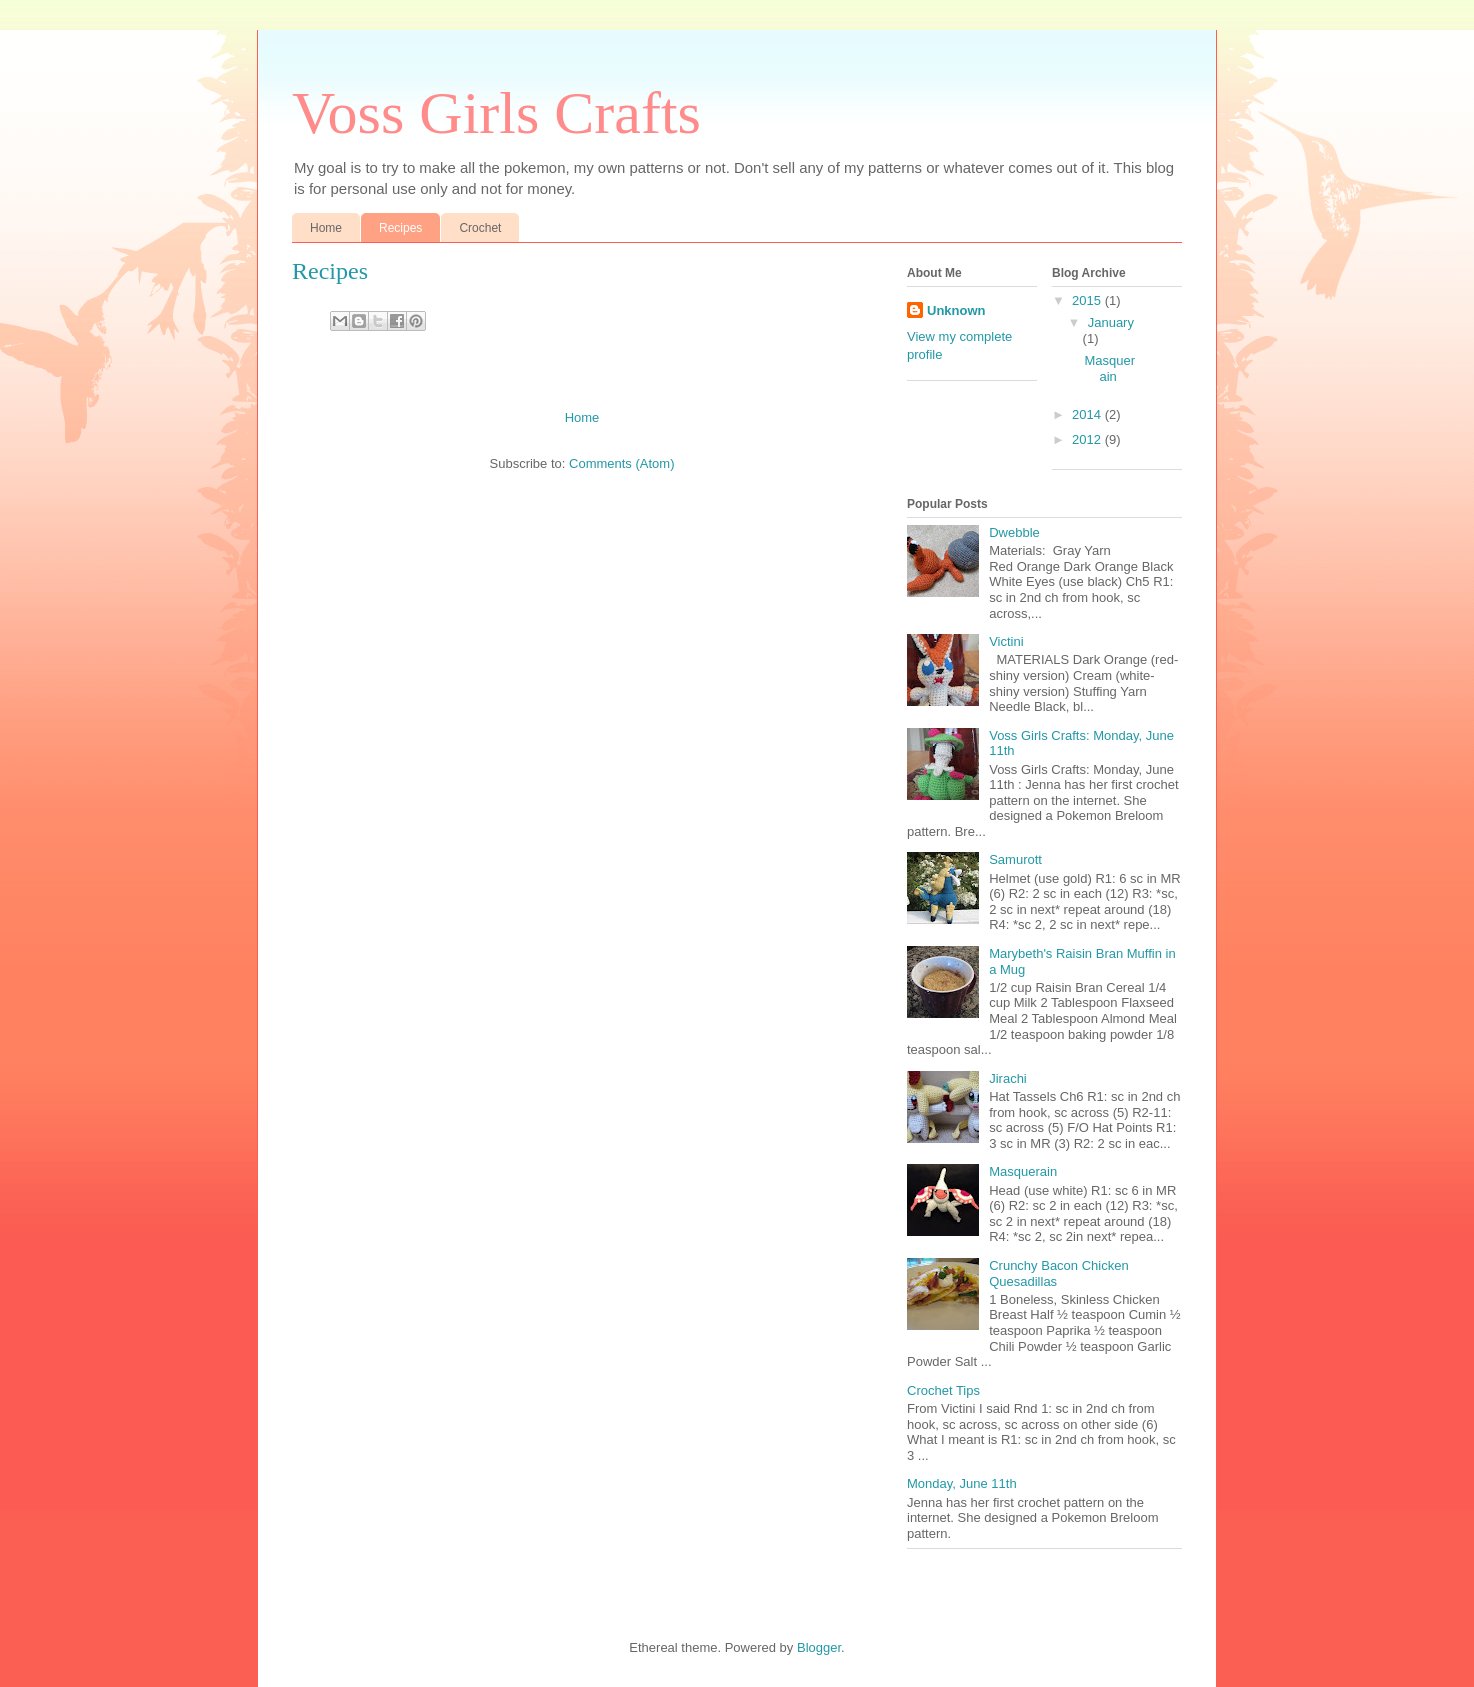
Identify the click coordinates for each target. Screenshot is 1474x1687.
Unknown (956, 310)
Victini (1006, 641)
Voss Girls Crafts (496, 113)
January (1111, 322)
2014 (1088, 414)
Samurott (1015, 859)
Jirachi (1008, 1078)
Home (326, 228)
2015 (1088, 300)
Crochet (480, 228)
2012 (1088, 439)
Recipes (400, 228)
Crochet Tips (943, 1390)
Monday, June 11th (962, 1483)
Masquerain (1109, 368)
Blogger (819, 1647)
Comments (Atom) (621, 463)
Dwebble (1014, 532)
